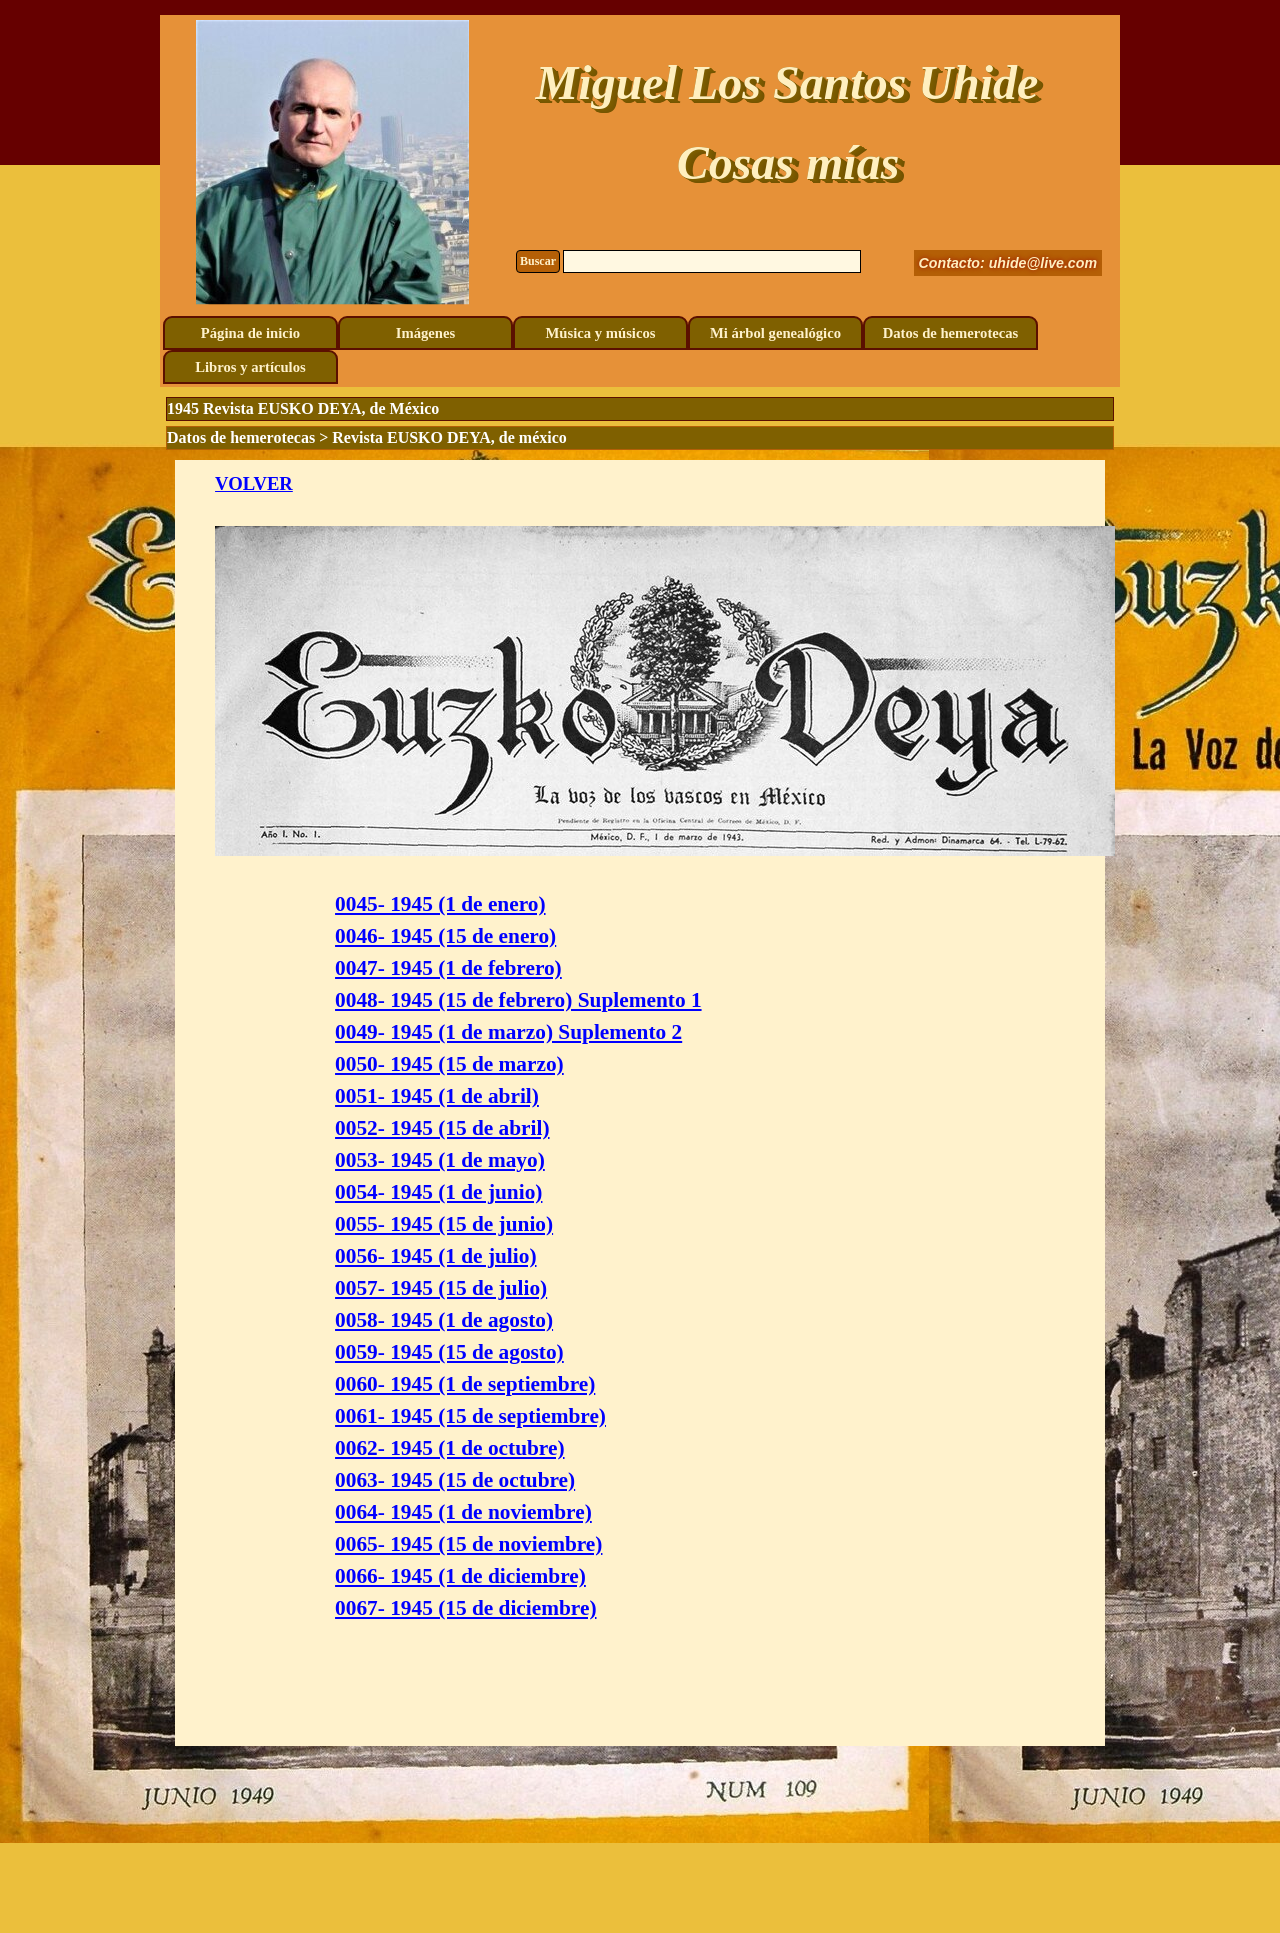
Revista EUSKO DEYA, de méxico (449, 437)
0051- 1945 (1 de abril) (437, 1096)
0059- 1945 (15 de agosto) (449, 1352)
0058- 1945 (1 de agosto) (444, 1320)
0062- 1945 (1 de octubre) (449, 1448)
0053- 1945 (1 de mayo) (440, 1160)
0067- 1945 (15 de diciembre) (465, 1608)
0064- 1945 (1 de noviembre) (463, 1512)
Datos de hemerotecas (951, 333)
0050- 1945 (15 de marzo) (449, 1064)
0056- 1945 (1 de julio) (435, 1256)
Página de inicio (250, 333)
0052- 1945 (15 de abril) (442, 1128)
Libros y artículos (250, 367)
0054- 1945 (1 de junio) (438, 1192)
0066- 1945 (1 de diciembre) (460, 1576)
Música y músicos (601, 333)
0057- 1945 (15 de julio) (441, 1288)
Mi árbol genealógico (775, 333)
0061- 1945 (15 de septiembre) (470, 1416)
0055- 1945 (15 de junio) (444, 1224)
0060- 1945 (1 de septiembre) (465, 1384)
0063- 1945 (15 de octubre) (455, 1480)
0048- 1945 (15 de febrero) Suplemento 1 (518, 1000)
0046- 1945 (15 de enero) (445, 936)
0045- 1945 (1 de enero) (440, 904)
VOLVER (254, 483)
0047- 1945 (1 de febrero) (448, 968)
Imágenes (425, 333)
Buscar (538, 261)
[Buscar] (712, 261)
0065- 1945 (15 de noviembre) (468, 1544)
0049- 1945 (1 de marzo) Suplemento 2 (508, 1032)
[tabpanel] (640, 1103)
